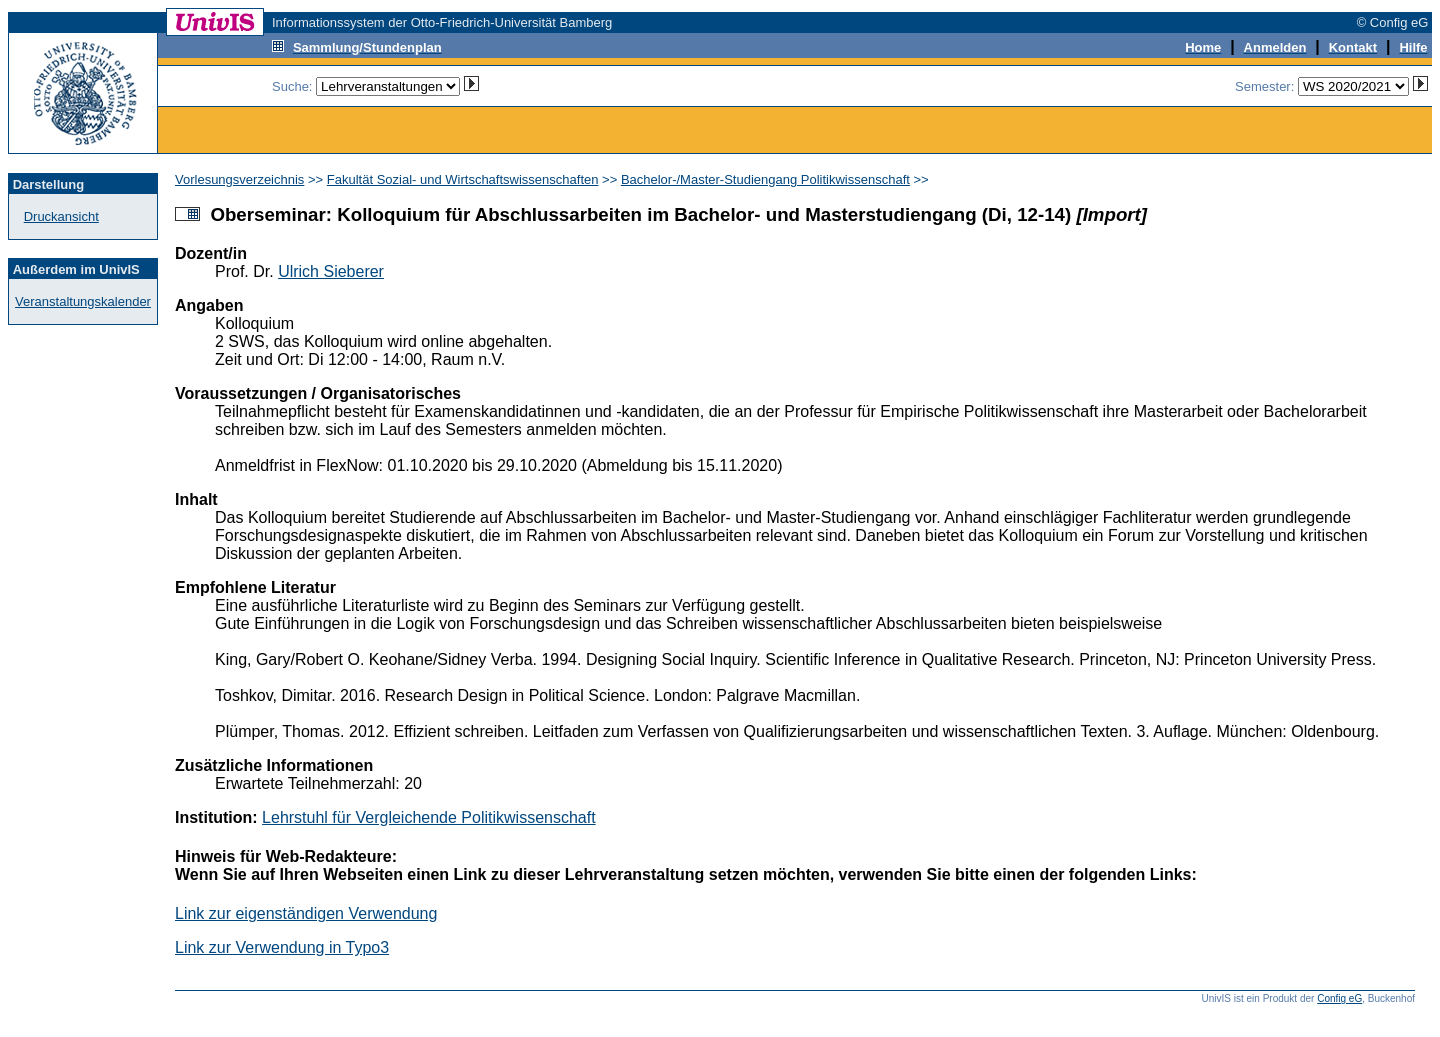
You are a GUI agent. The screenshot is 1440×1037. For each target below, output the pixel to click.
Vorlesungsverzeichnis (239, 179)
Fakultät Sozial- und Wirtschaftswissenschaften (463, 179)
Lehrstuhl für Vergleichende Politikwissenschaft (429, 817)
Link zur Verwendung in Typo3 (282, 947)
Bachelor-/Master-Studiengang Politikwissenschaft (765, 179)
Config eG (1339, 998)
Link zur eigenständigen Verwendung (306, 913)
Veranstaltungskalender (83, 301)
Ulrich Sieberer (331, 271)
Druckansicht (61, 216)
